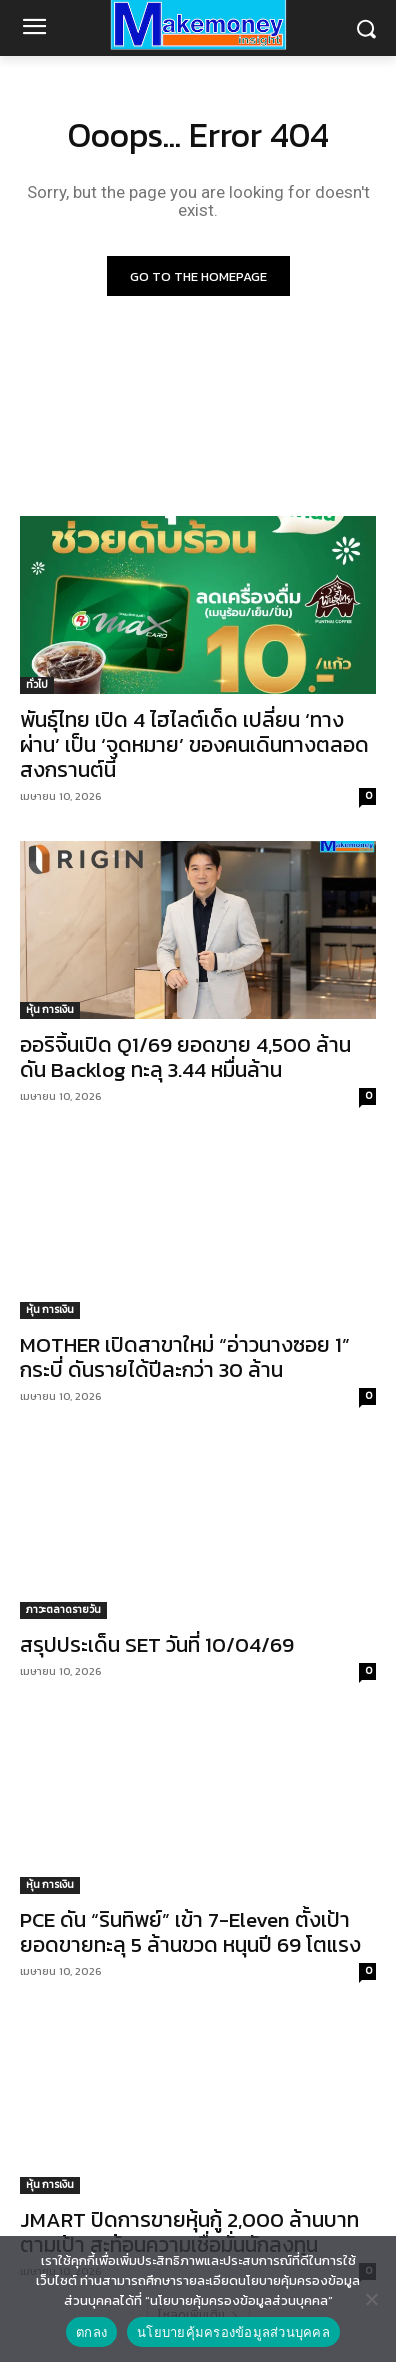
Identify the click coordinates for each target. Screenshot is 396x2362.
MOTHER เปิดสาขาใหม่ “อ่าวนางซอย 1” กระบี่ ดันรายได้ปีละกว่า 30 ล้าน (185, 1357)
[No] (371, 2299)
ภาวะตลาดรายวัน (63, 1609)
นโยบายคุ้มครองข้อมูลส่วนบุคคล (233, 2332)
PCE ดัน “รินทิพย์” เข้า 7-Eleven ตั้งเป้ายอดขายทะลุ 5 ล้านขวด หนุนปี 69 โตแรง (190, 1932)
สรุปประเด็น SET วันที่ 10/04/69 (157, 1644)
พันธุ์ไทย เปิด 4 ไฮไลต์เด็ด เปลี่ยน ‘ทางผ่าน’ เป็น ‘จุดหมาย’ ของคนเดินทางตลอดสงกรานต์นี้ (194, 744)
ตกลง (91, 2332)
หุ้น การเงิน (50, 1009)
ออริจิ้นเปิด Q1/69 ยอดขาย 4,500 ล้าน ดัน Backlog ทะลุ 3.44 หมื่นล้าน (185, 1057)
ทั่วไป (37, 684)
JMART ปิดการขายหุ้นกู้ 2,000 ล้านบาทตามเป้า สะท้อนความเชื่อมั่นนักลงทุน (189, 2232)
